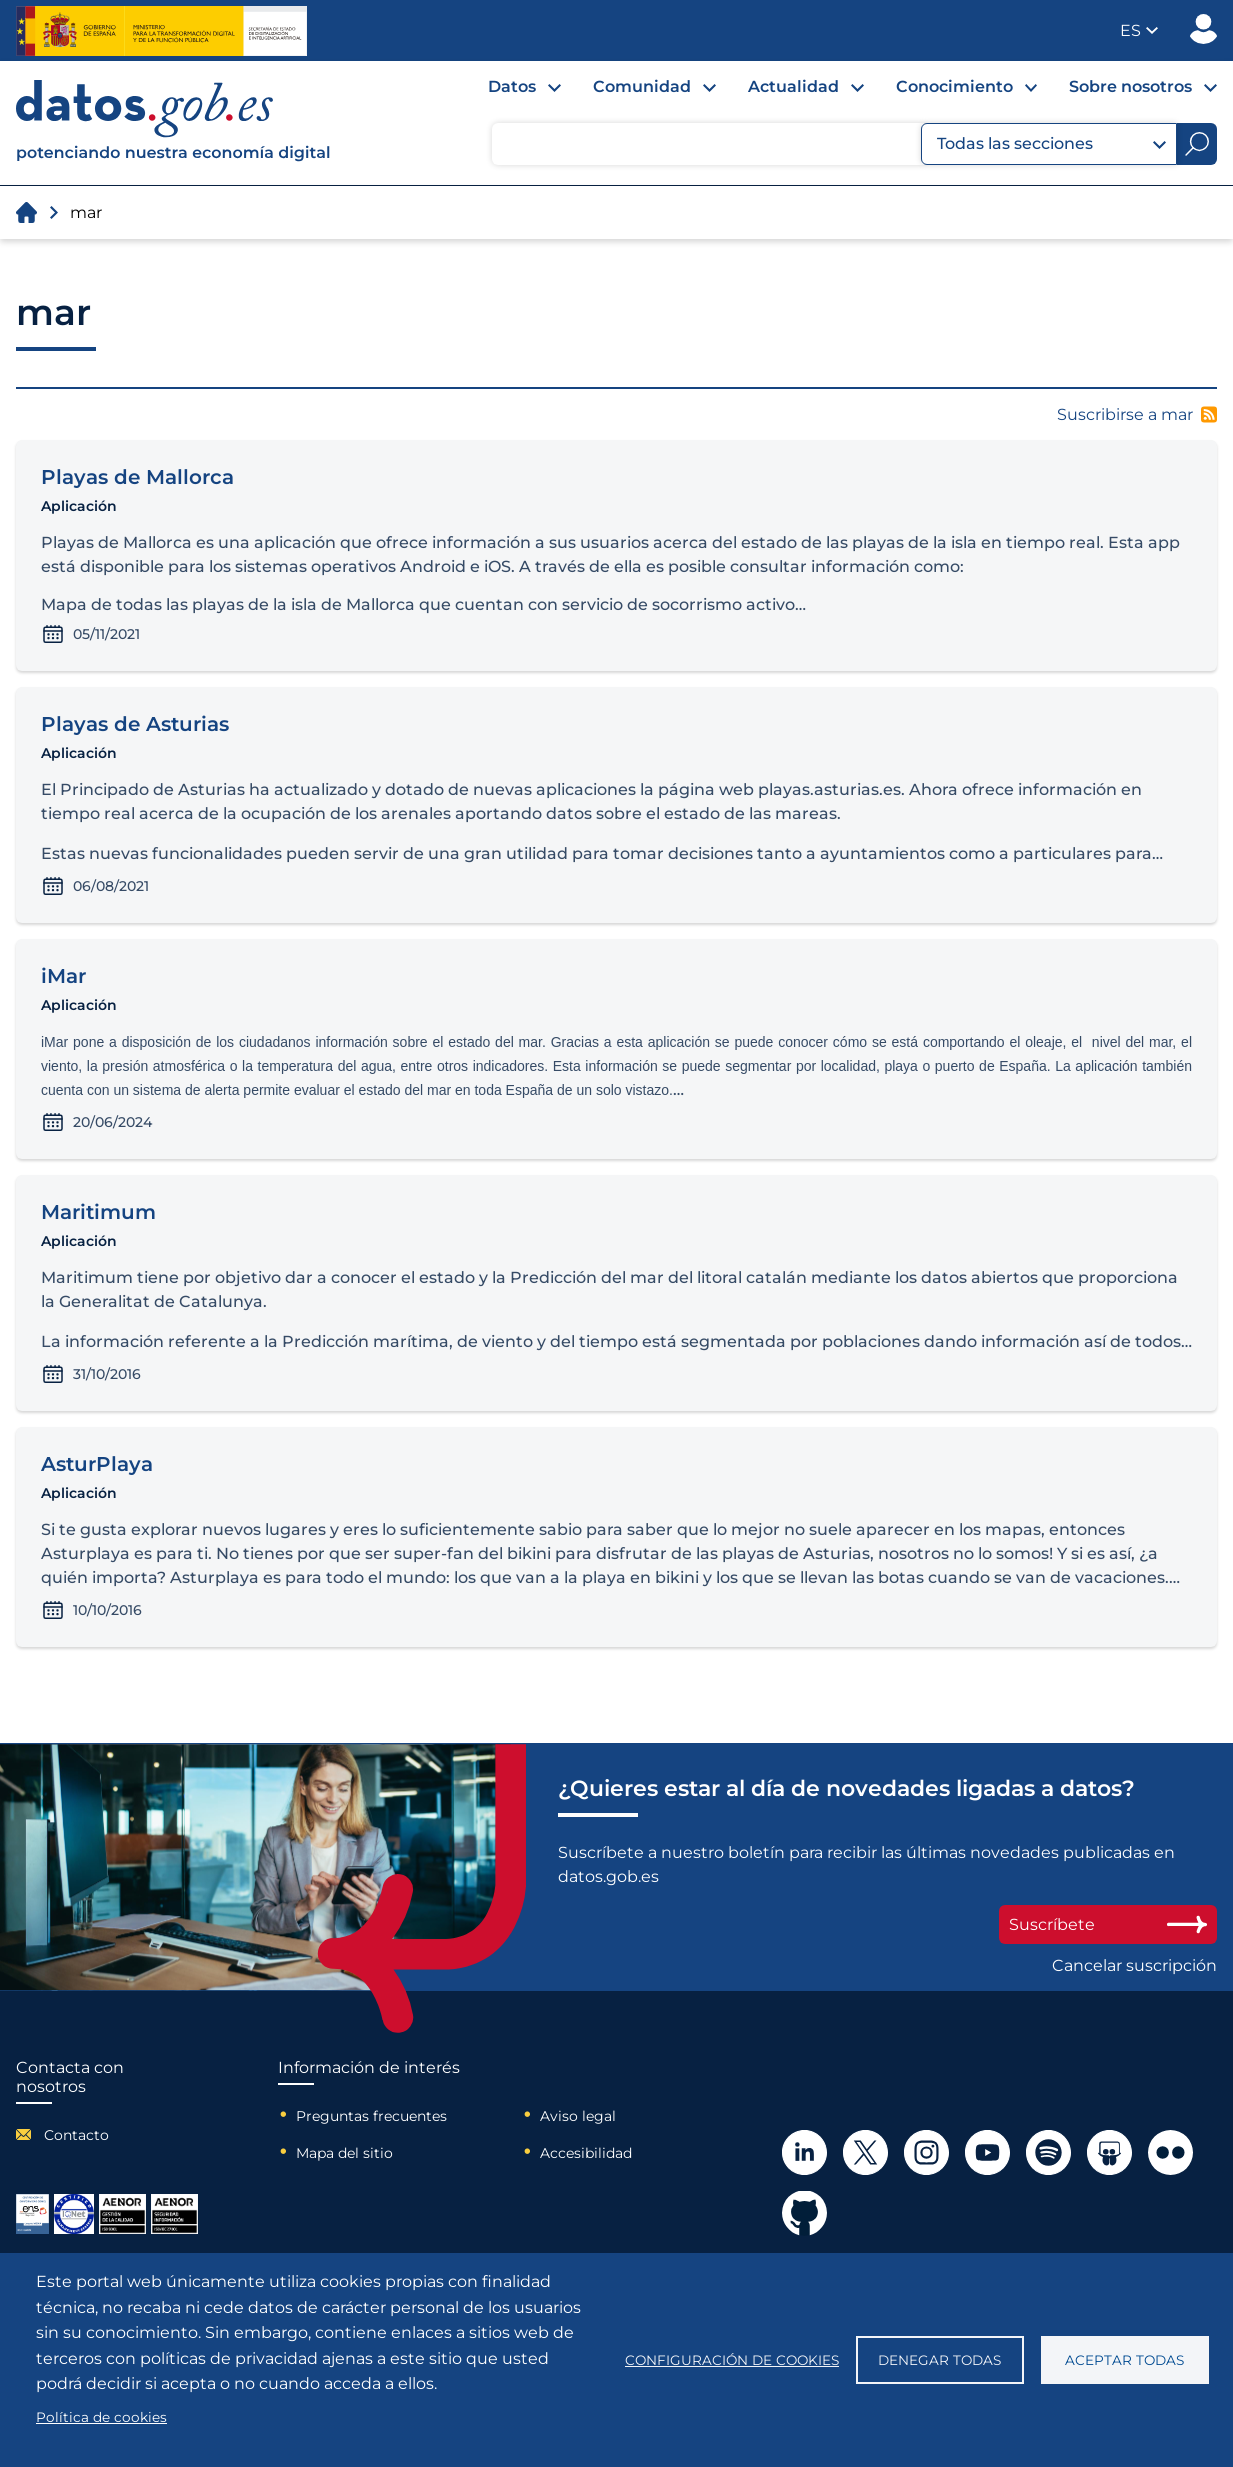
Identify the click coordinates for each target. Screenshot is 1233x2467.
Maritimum (98, 1212)
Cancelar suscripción (1134, 1965)
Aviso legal (578, 2116)
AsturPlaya (97, 1464)
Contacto (76, 2135)
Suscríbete (1108, 1924)
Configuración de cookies (732, 2360)
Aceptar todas (1124, 2360)
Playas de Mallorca (137, 477)
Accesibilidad (586, 2153)
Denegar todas (939, 2360)
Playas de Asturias (135, 724)
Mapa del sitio (344, 2153)
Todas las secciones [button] (1051, 144)
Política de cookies (101, 2417)
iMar (63, 976)
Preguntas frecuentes (371, 2116)
